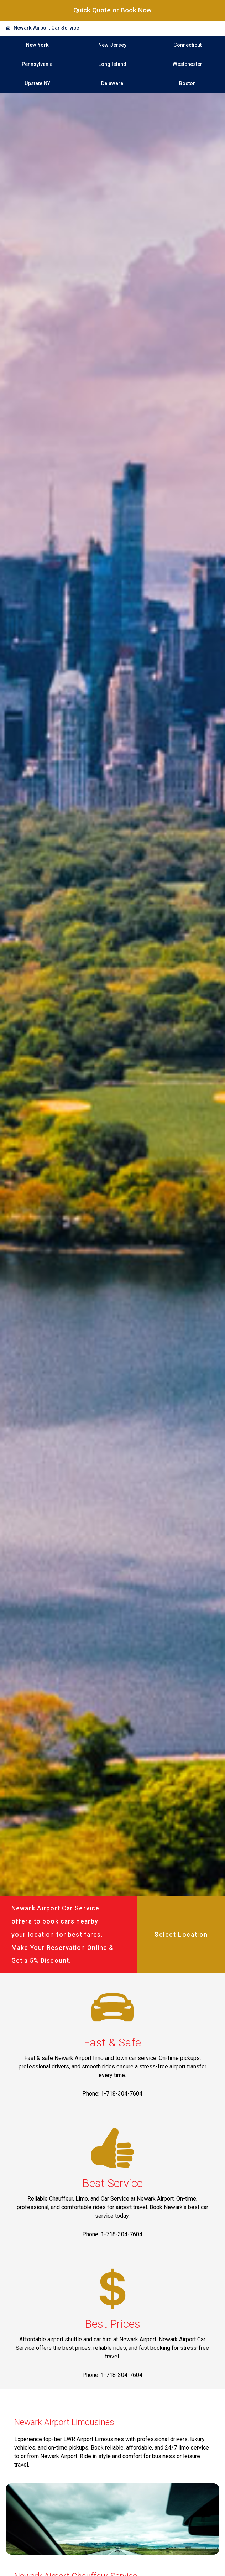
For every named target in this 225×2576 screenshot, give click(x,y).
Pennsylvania (37, 64)
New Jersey (112, 45)
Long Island (112, 64)
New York (37, 45)
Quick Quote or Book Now (112, 10)
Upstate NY (37, 83)
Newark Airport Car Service (46, 28)
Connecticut (187, 45)
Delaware (112, 83)
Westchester (187, 64)
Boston (187, 83)
